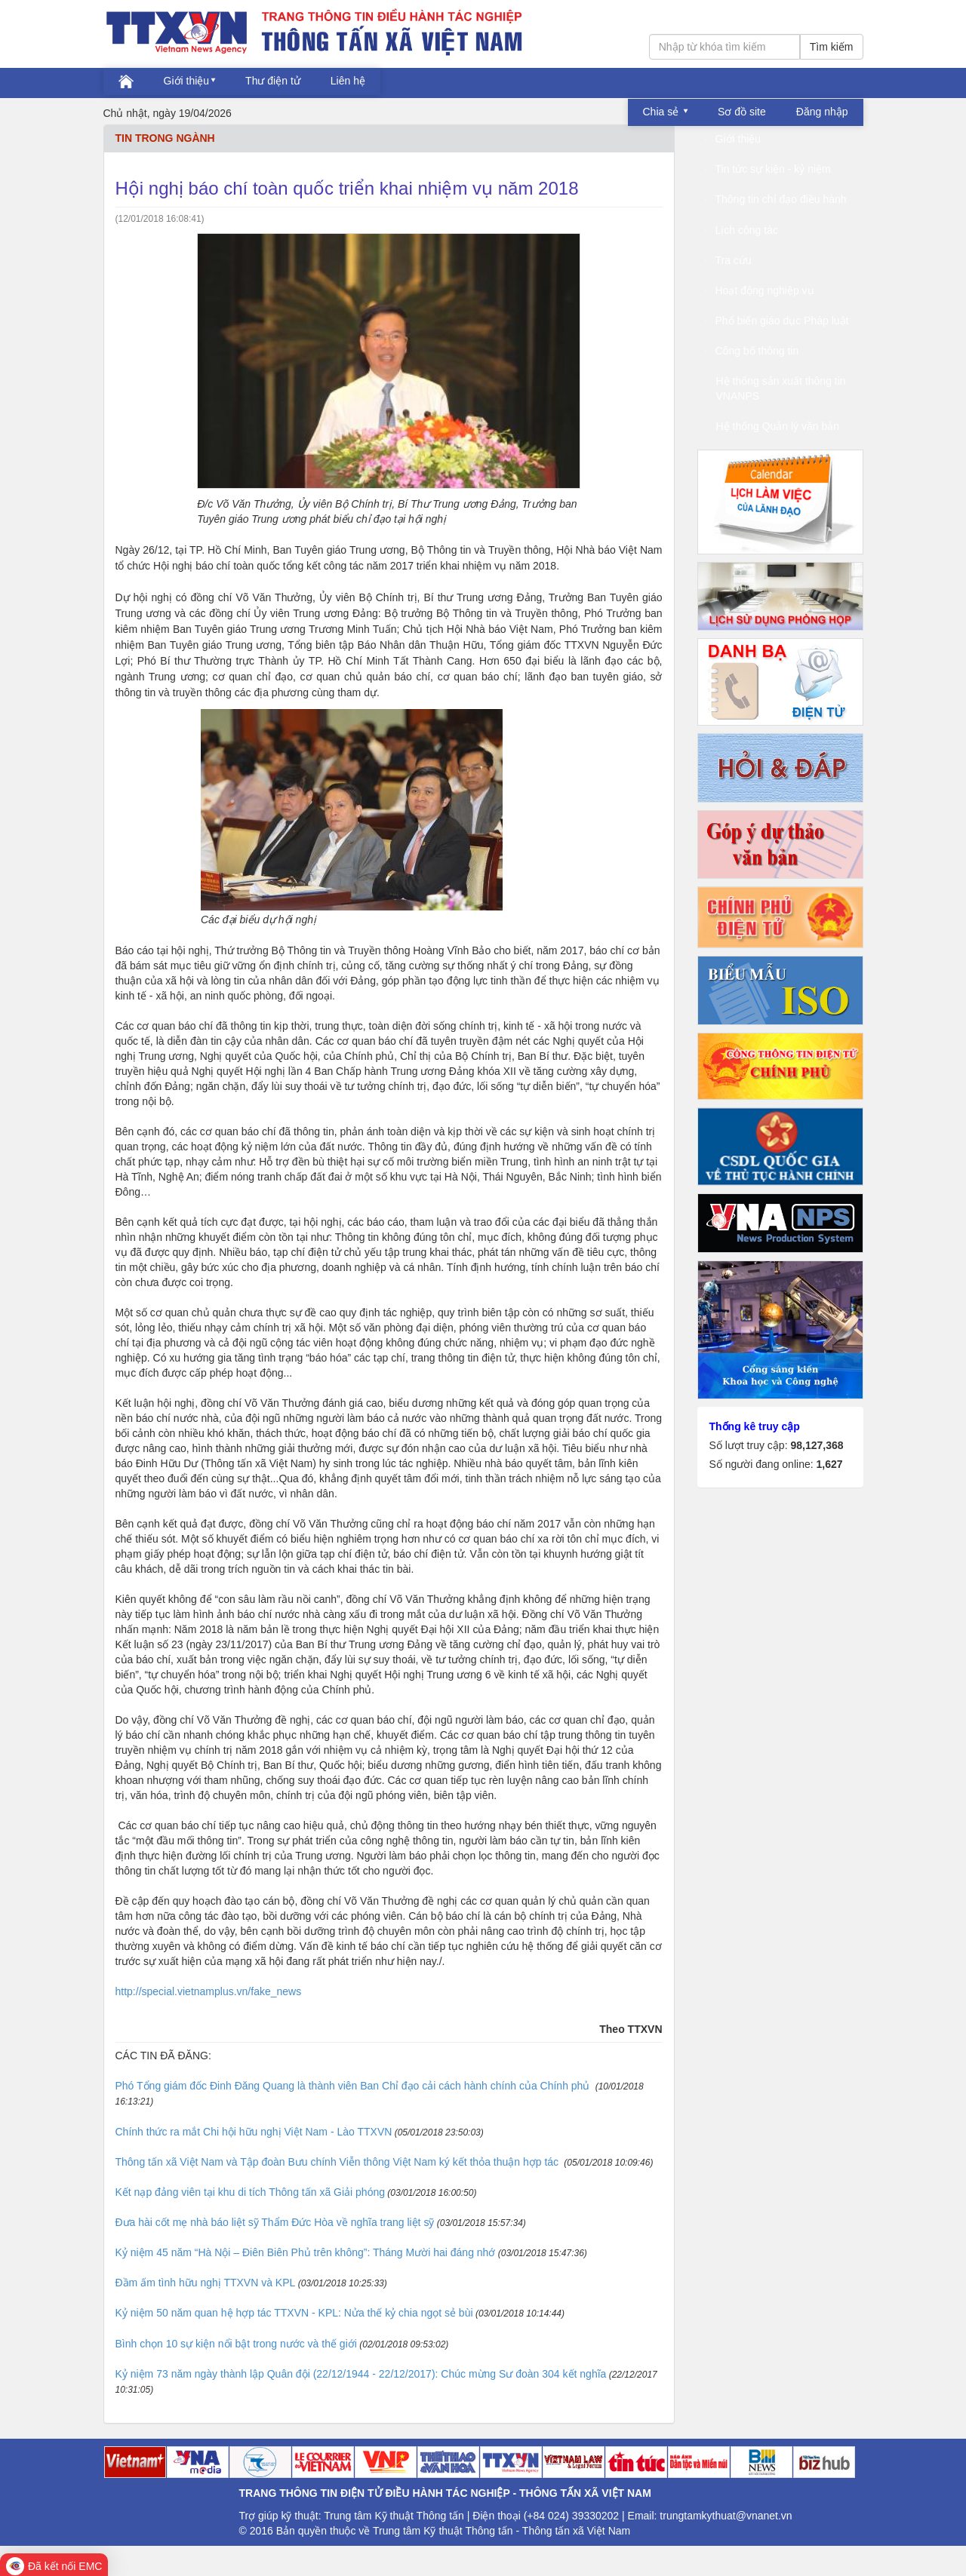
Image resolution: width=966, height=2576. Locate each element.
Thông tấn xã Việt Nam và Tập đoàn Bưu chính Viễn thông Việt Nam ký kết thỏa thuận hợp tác (338, 2162)
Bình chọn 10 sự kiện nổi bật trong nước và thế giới (236, 2344)
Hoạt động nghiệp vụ (759, 290)
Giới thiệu (187, 81)
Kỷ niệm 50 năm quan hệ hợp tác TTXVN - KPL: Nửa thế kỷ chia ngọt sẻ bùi (294, 2313)
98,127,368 (816, 1445)
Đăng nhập (822, 112)
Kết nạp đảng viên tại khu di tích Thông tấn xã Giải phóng (250, 2192)
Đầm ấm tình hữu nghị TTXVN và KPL (205, 2283)
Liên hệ (348, 81)
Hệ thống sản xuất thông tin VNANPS (781, 388)
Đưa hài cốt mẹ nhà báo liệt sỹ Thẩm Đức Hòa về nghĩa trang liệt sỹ (275, 2222)
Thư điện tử (272, 81)
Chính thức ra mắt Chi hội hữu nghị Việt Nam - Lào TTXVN (253, 2132)
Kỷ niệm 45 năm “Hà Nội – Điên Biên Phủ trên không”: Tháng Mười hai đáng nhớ (305, 2252)
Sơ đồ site (742, 112)
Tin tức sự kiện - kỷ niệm (768, 169)
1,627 (829, 1464)
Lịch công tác (741, 230)
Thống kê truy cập (754, 1426)
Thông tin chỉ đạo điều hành (776, 199)
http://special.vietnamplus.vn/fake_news (208, 1991)
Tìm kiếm (832, 47)
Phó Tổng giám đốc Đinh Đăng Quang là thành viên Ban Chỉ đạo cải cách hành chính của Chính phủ (354, 2086)
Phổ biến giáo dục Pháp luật (777, 321)
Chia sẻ (662, 112)
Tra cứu (728, 260)
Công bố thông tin (752, 351)
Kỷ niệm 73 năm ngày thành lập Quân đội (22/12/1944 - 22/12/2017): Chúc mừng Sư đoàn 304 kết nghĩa (361, 2374)
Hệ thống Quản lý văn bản (778, 426)
